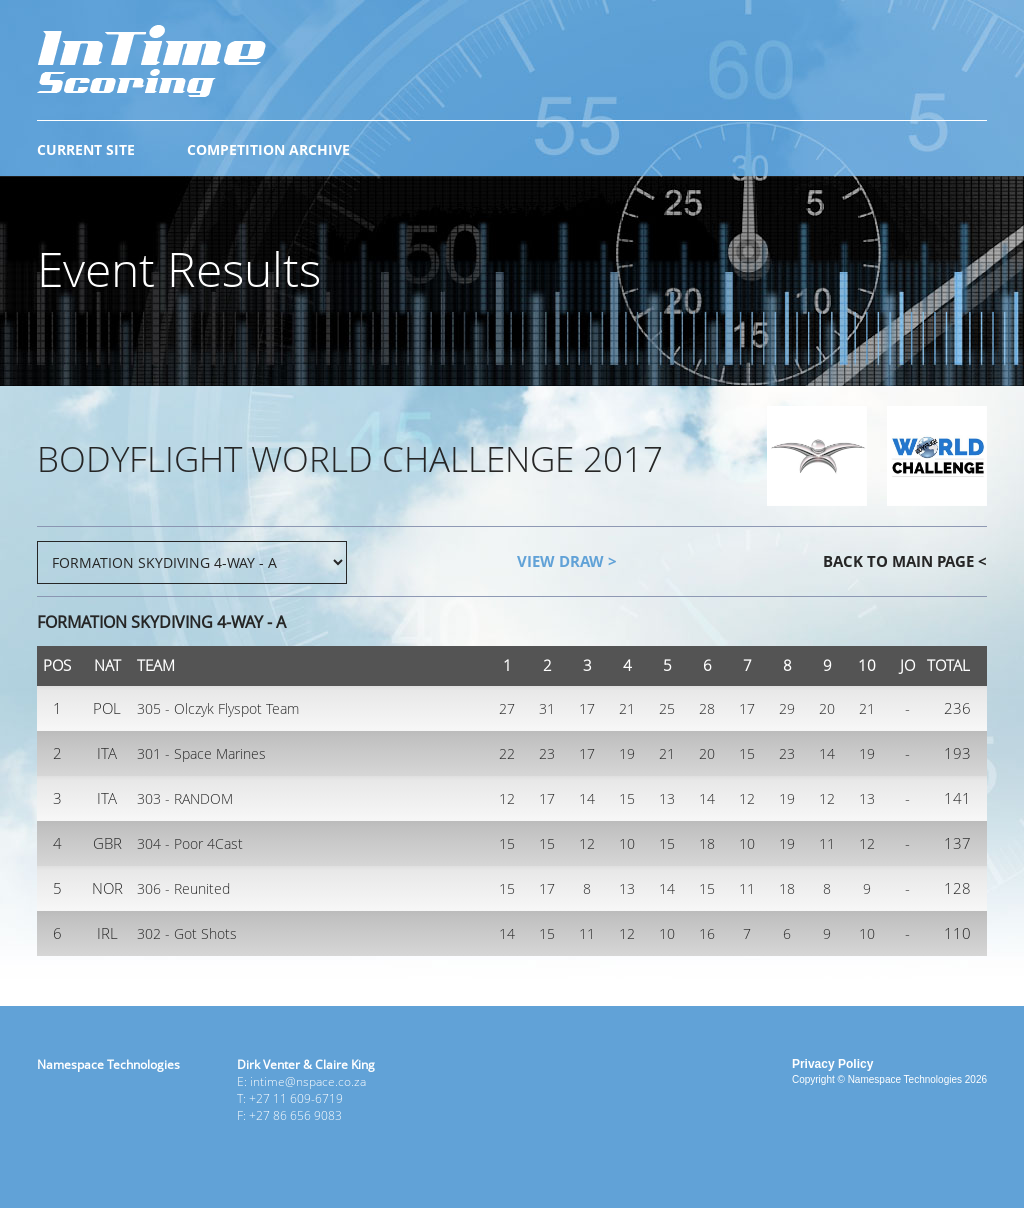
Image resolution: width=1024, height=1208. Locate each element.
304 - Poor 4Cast (190, 843)
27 (507, 708)
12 (507, 798)
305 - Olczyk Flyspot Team (218, 708)
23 (547, 753)
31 (547, 708)
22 (507, 753)
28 (707, 708)
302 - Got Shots (187, 933)
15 (747, 753)
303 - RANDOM (185, 798)
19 (627, 753)
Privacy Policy (832, 1064)
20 (827, 708)
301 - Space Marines (201, 753)
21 (627, 708)
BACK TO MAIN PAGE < (905, 561)
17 (587, 708)
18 (707, 843)
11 (827, 843)
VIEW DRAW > (567, 561)
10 (627, 843)
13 (667, 798)
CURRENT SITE (86, 149)
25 (667, 708)
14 (827, 753)
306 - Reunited (183, 888)
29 (787, 708)
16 (707, 933)
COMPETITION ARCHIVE (268, 149)
